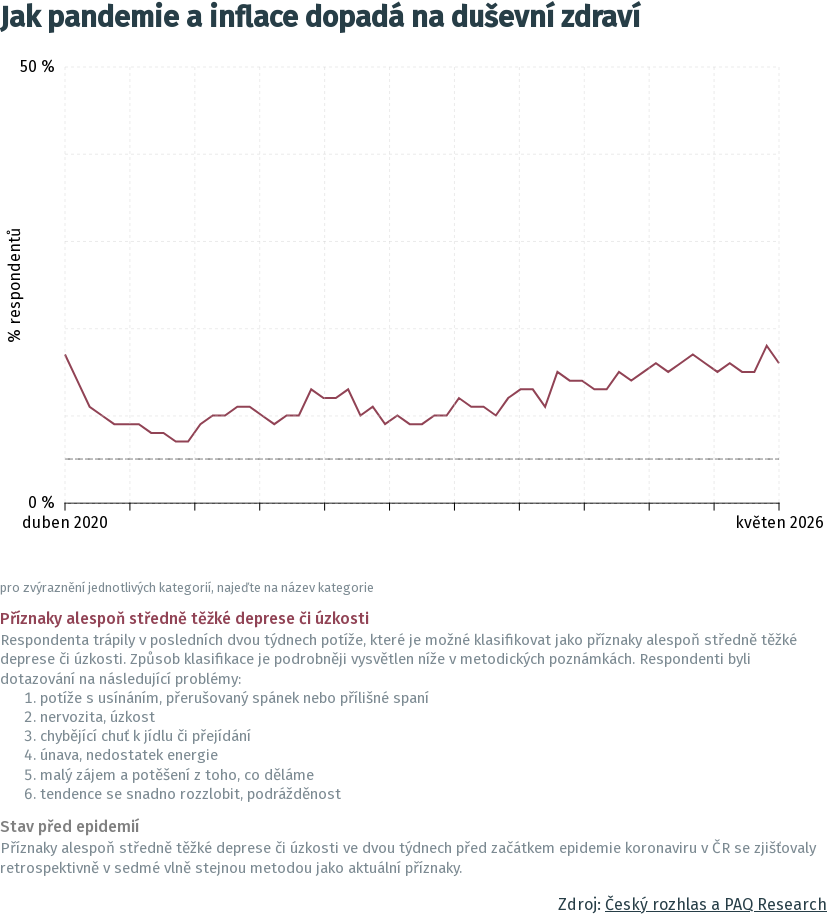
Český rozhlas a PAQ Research (716, 904)
